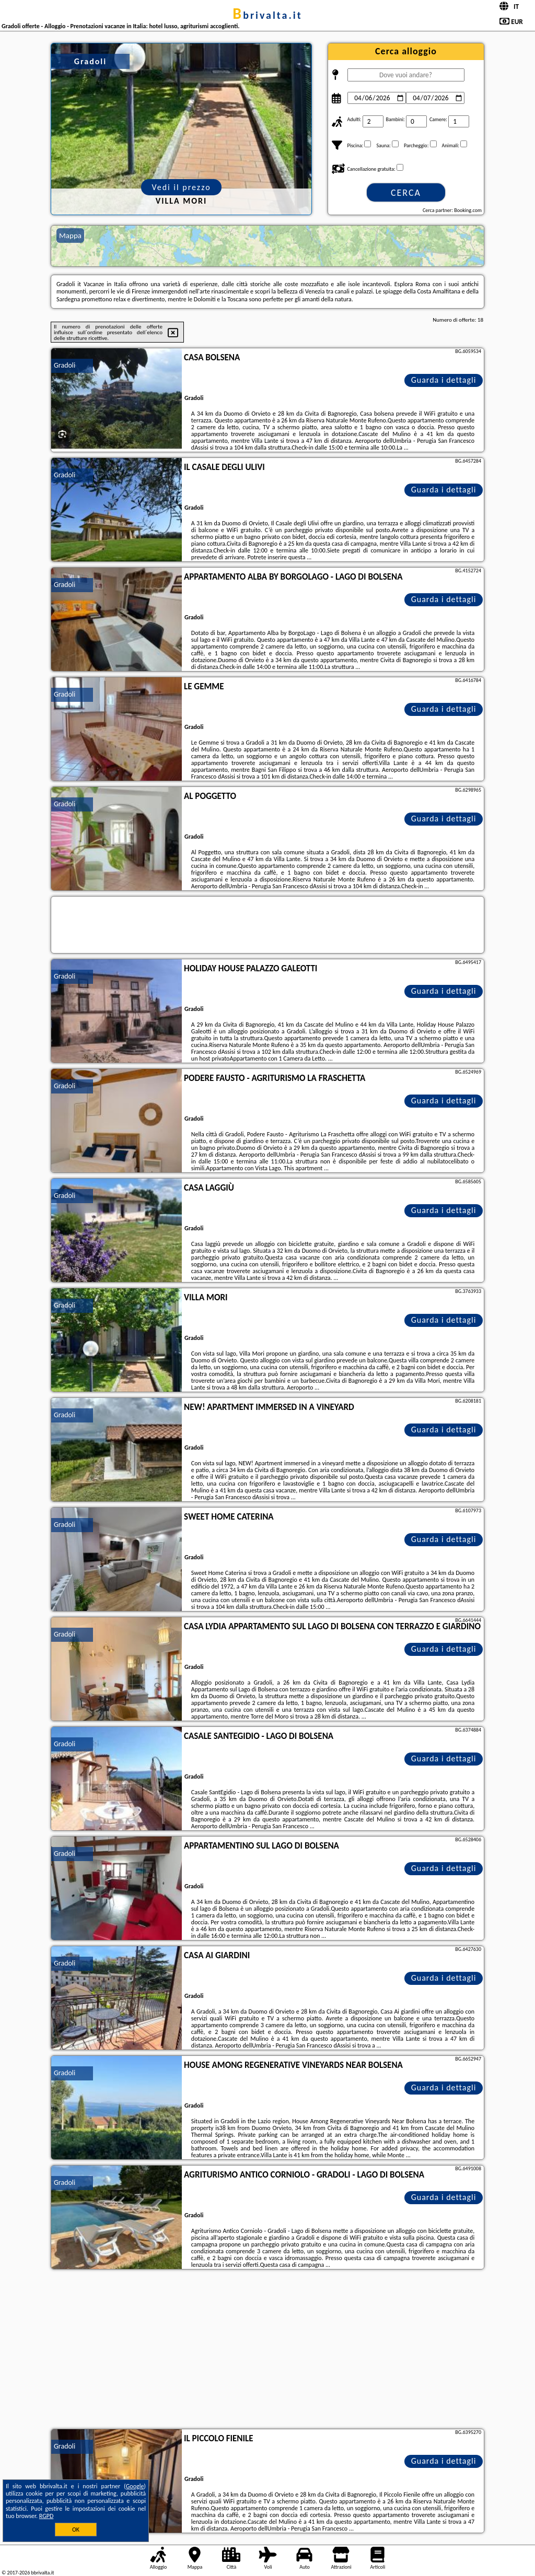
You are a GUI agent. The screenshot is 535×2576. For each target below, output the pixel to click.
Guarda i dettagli (443, 380)
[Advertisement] (267, 2350)
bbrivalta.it (267, 15)
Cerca (406, 192)
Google (135, 2486)
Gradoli (64, 365)
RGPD (46, 2516)
